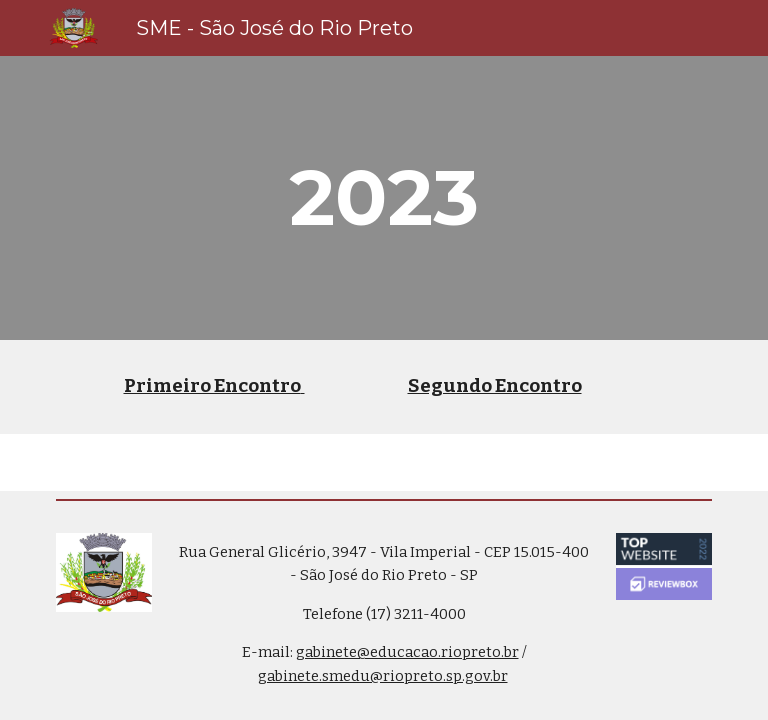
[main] (383, 198)
